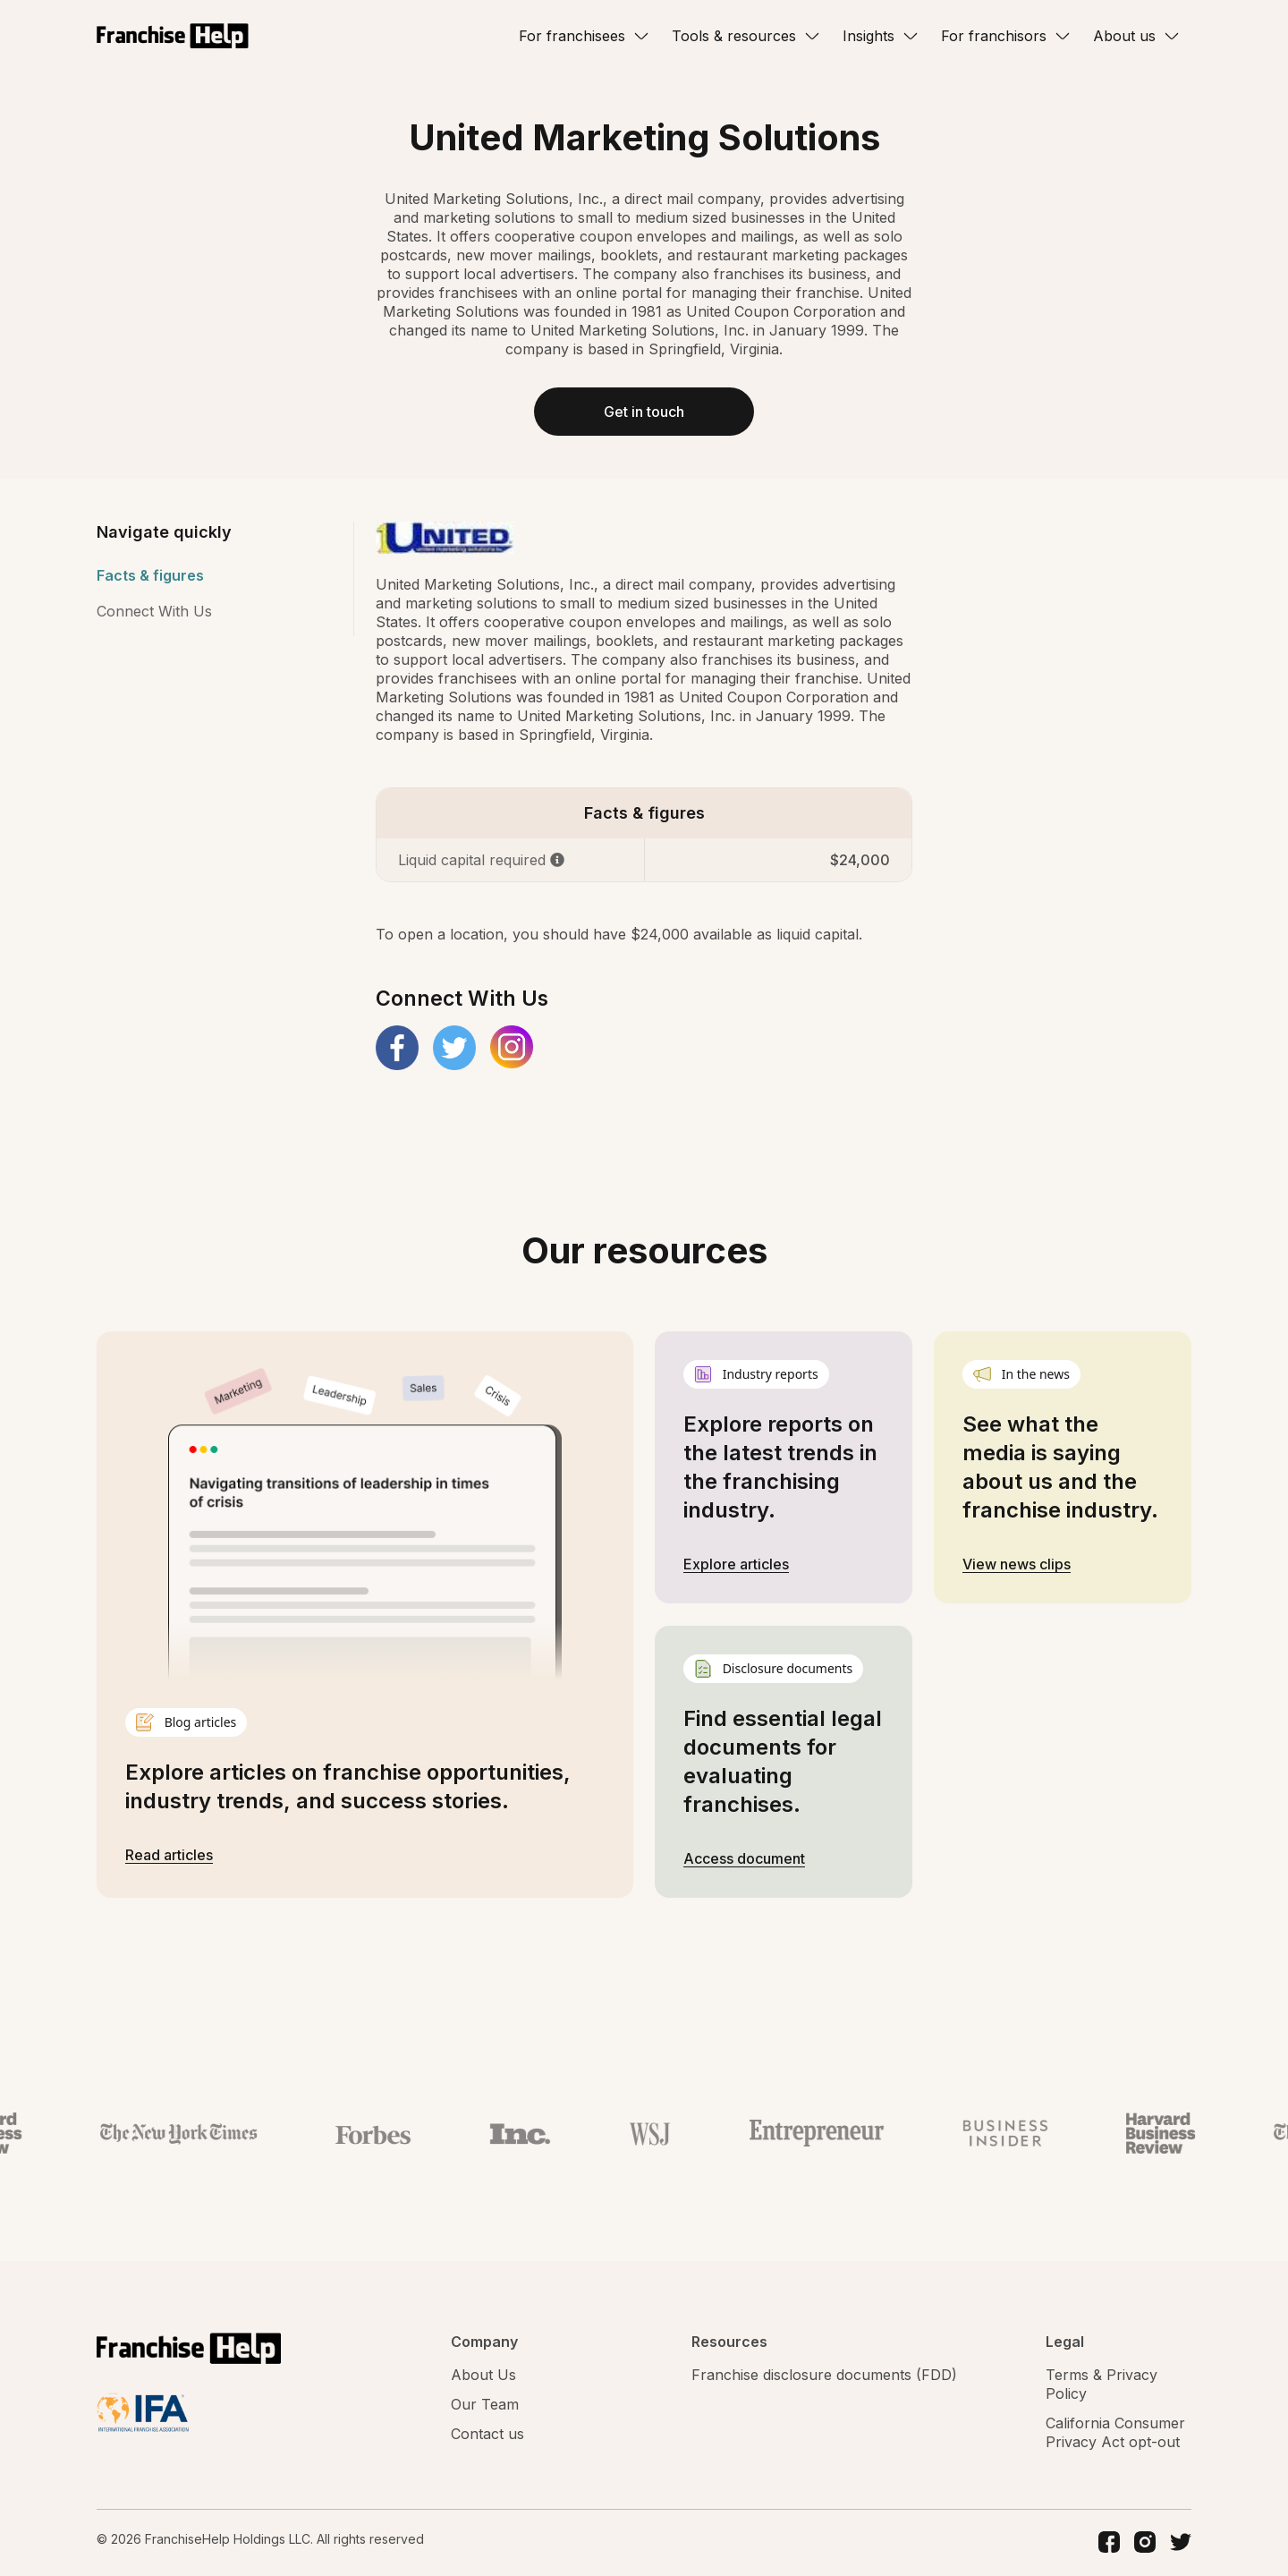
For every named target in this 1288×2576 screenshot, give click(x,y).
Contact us (487, 2435)
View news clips (1016, 1566)
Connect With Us (154, 613)
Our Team (485, 2406)
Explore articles (736, 1566)
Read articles (169, 1856)
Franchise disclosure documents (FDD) (824, 2376)
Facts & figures (150, 577)
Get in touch (644, 412)
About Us (483, 2376)
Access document (744, 1860)
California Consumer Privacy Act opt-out (1115, 2434)
